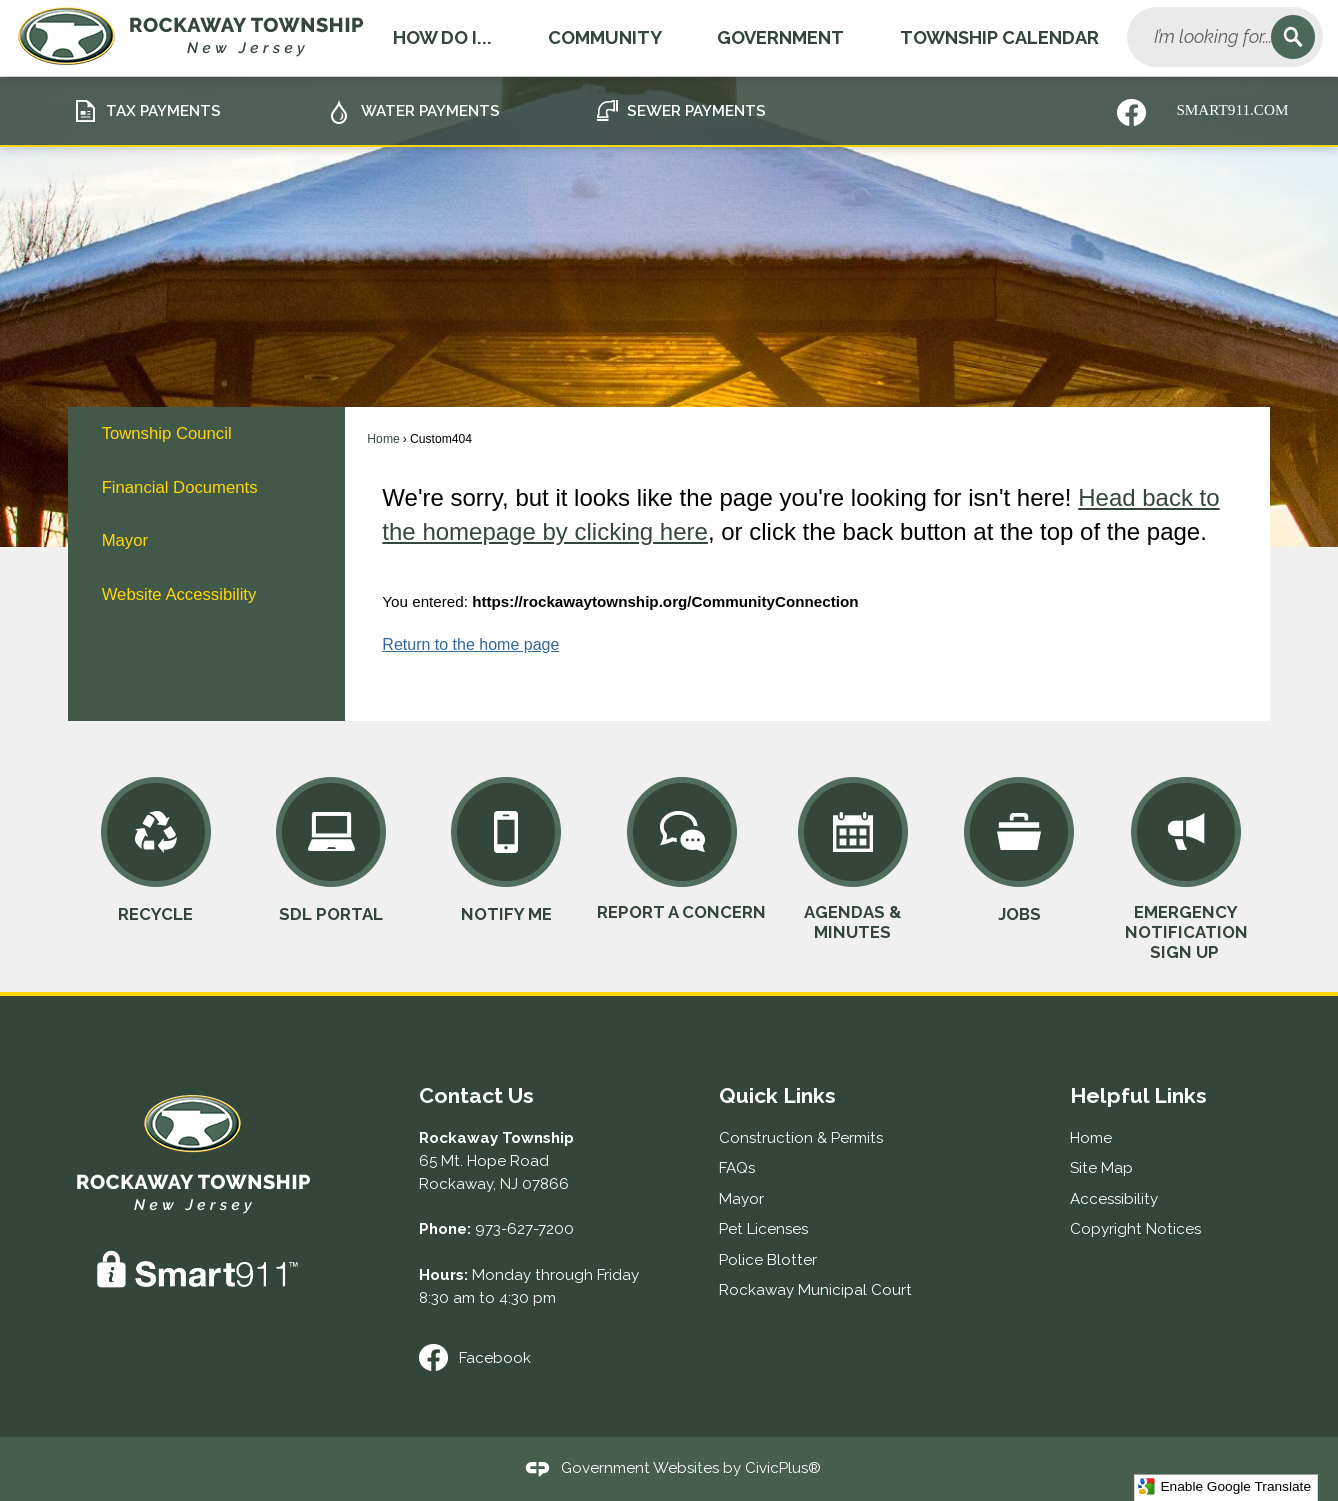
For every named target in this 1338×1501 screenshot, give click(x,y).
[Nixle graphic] (1131, 112)
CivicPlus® (783, 1468)
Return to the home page (470, 644)
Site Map (1101, 1168)
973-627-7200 (524, 1229)
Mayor (125, 540)
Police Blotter (768, 1260)
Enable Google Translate (1224, 1486)
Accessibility (1114, 1199)
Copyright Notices (1135, 1229)
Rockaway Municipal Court (815, 1290)
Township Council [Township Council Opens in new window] (167, 433)
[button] (1293, 37)
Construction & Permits (801, 1138)
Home (383, 439)
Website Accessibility (179, 594)
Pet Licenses (763, 1229)
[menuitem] (206, 433)
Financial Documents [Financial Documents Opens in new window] (180, 487)
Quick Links (777, 1095)
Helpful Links (1138, 1095)
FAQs (737, 1168)
